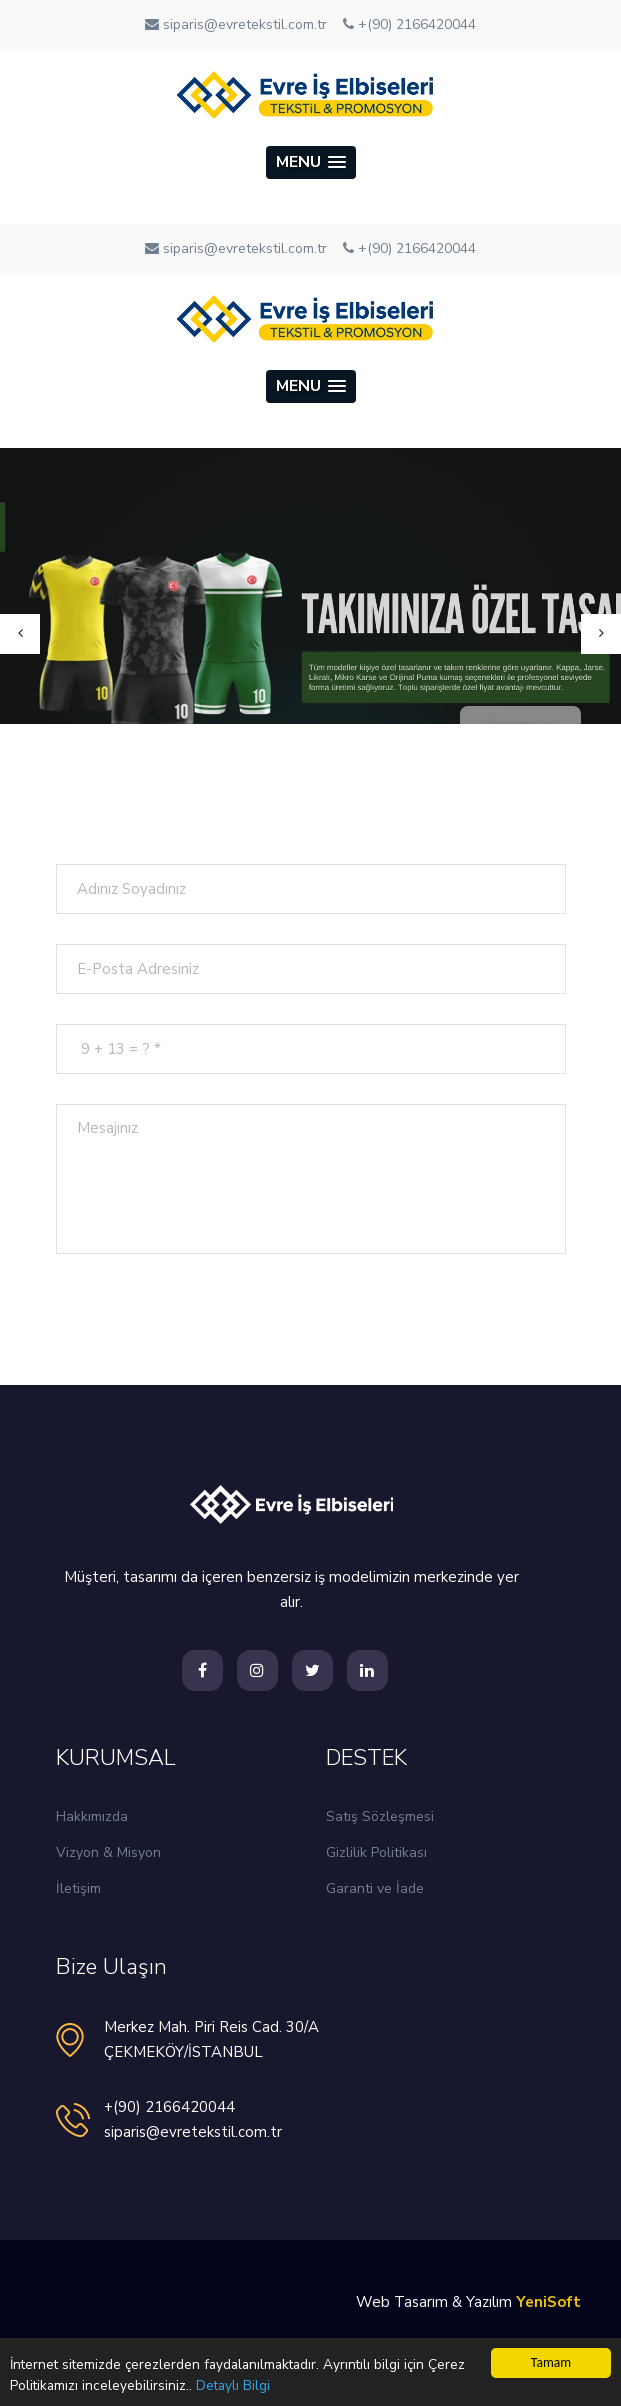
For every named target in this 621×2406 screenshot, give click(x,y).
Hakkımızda (92, 1816)
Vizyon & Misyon (108, 1852)
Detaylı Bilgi (233, 2385)
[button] (311, 162)
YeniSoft (548, 2302)
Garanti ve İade (375, 1888)
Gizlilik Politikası (376, 1852)
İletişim (78, 1888)
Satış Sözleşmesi (380, 1816)
